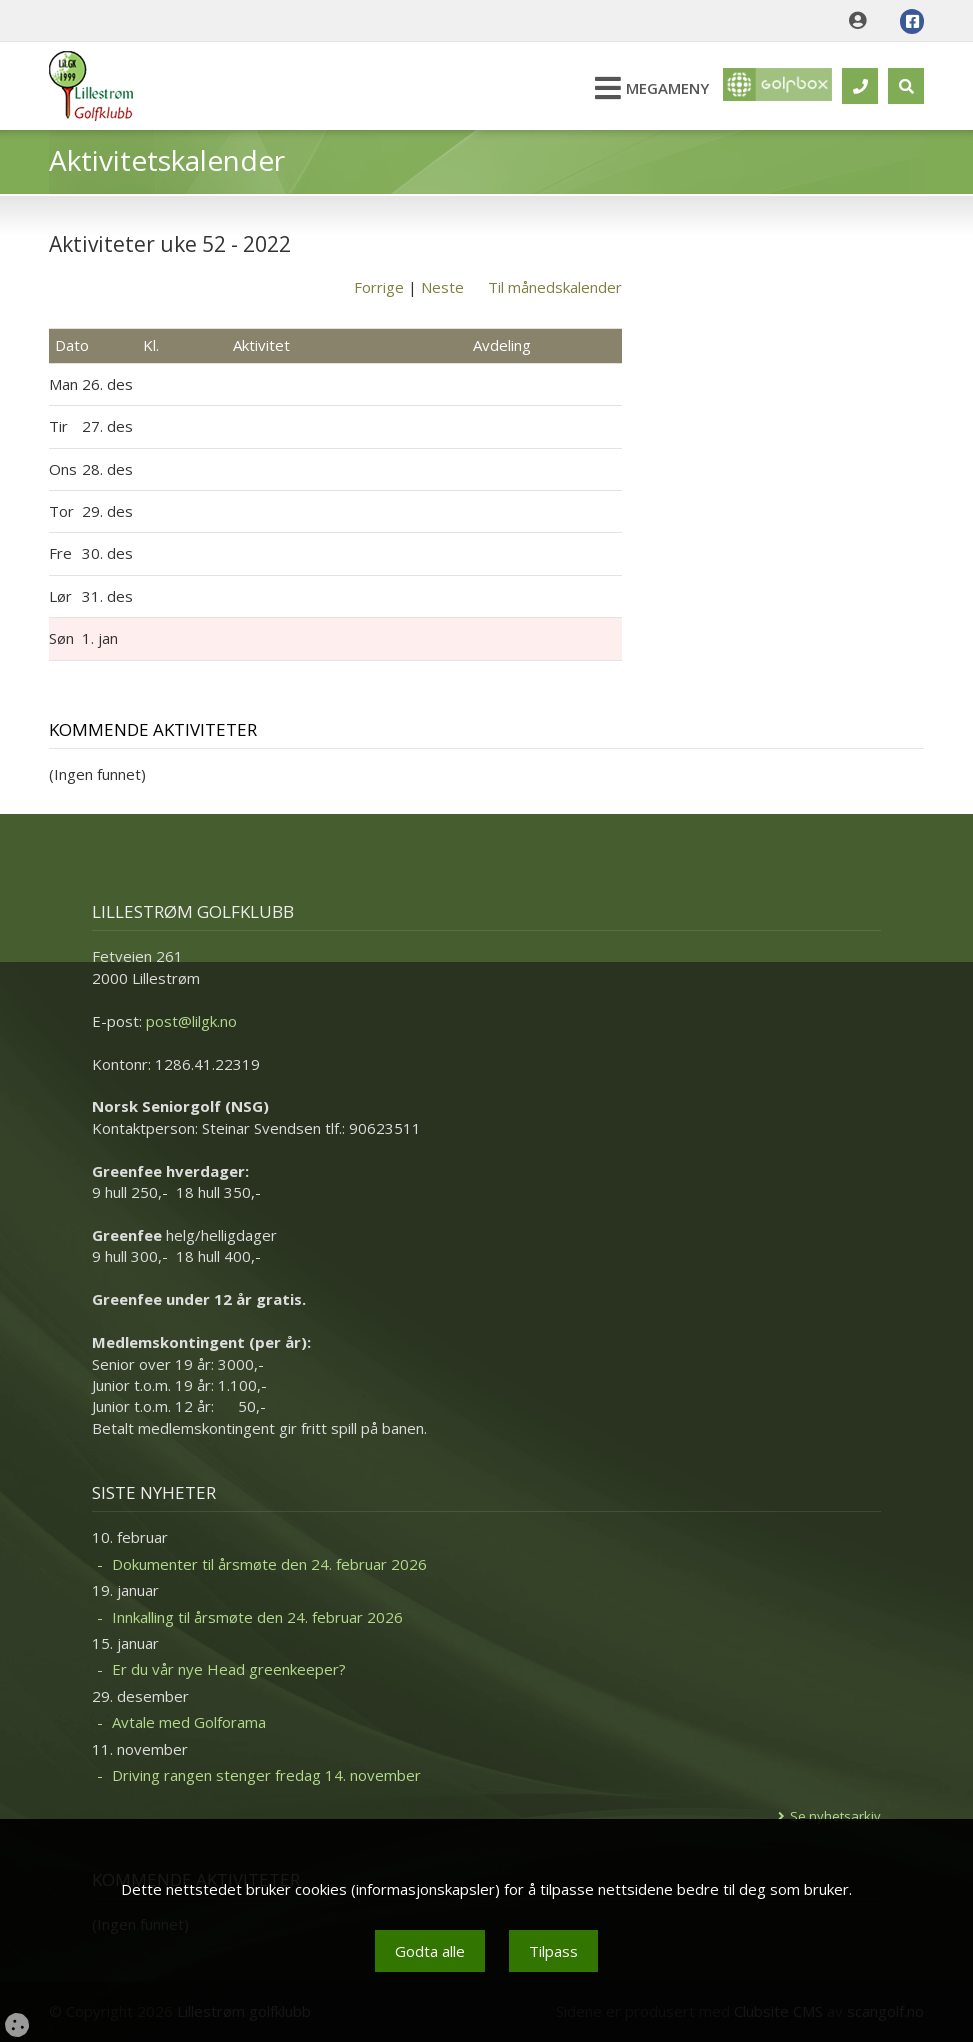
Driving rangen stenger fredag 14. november (266, 1775)
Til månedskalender (555, 287)
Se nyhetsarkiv (835, 1816)
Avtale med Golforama (189, 1722)
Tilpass (553, 1951)
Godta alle (430, 1951)
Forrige (379, 287)
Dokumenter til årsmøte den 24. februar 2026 (269, 1564)
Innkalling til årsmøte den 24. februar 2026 (257, 1617)
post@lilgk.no (191, 1021)
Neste (442, 287)
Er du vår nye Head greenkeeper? (229, 1669)
